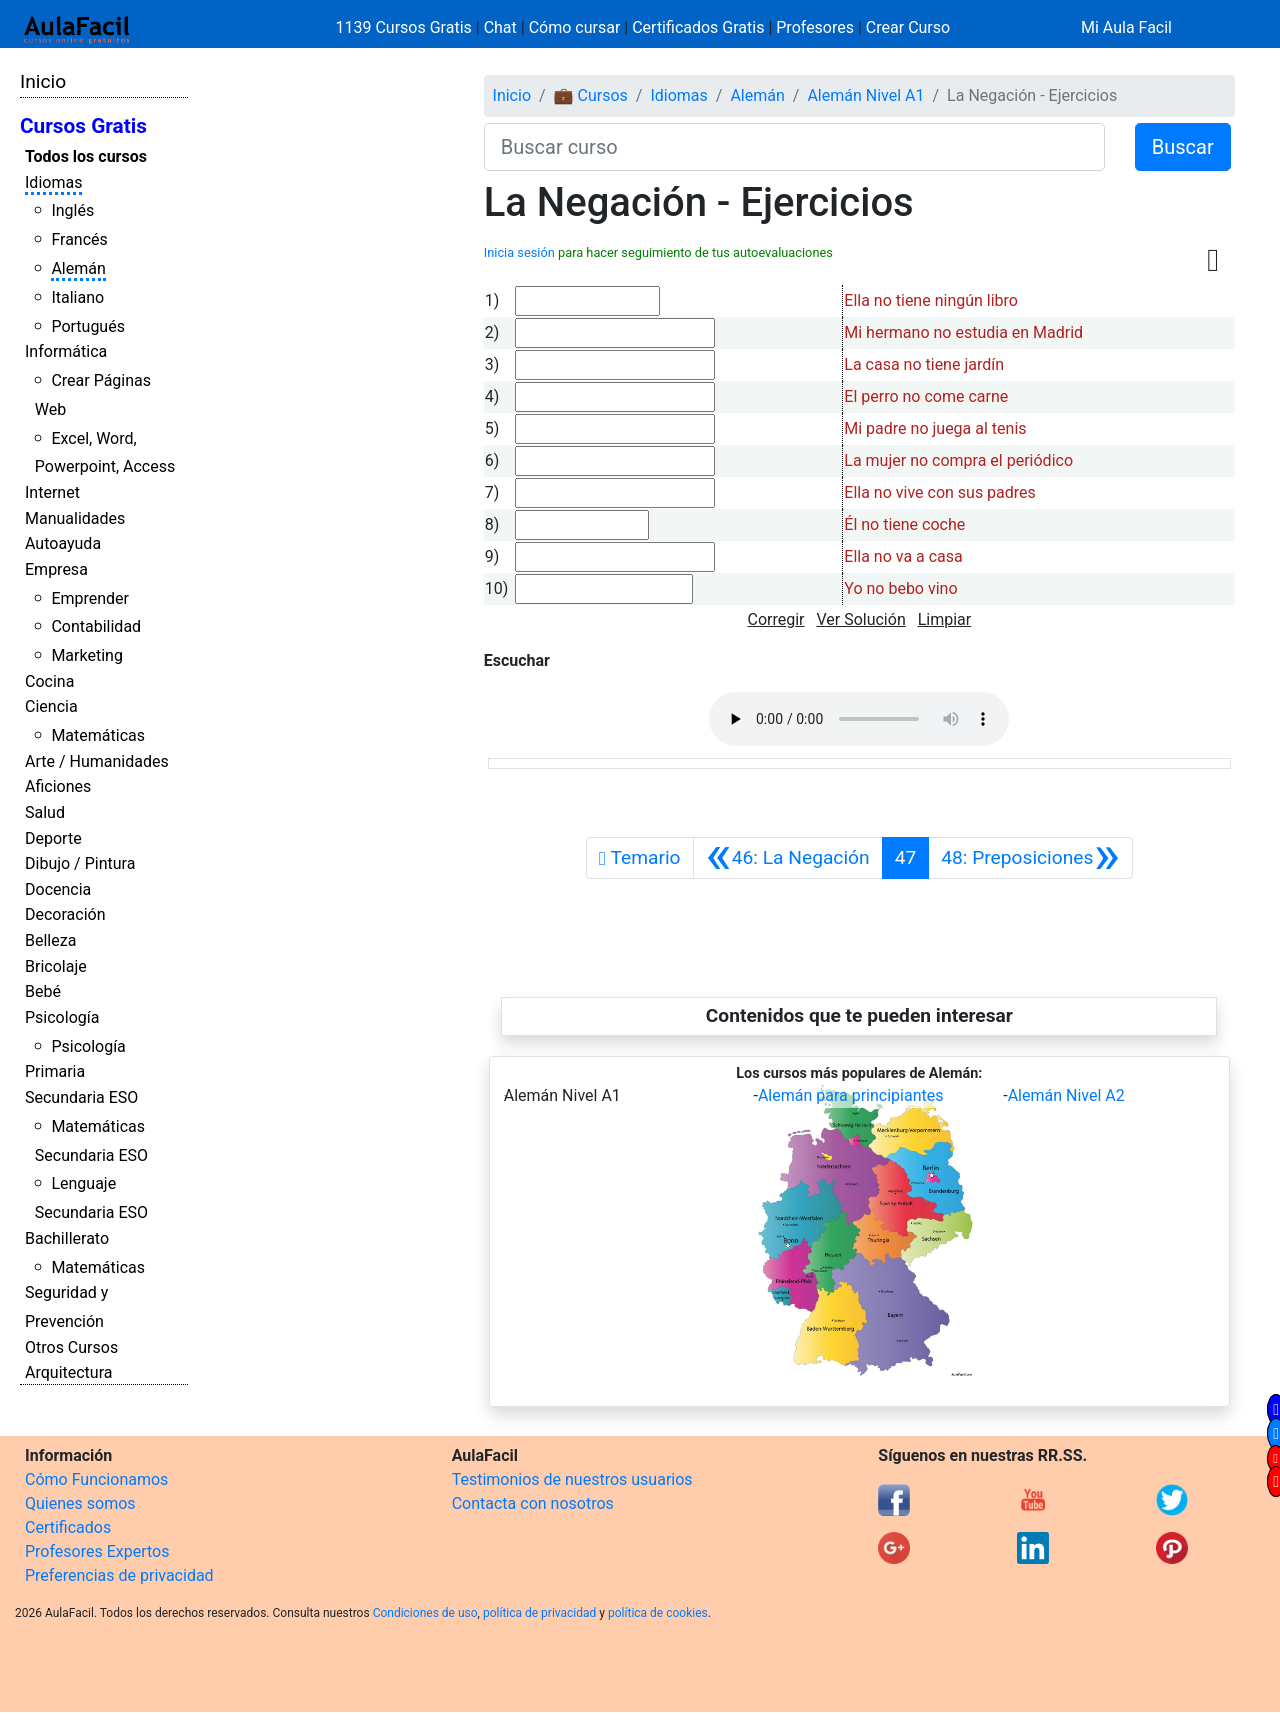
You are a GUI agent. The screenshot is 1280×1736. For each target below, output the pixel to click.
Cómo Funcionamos (96, 1479)
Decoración (65, 914)
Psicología (62, 1017)
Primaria (55, 1071)
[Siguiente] (1030, 858)
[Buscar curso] (794, 147)
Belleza (50, 940)
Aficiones (58, 786)
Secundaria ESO (81, 1097)
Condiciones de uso (425, 1613)
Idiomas (53, 182)
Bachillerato (67, 1238)
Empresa (56, 569)
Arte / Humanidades (97, 761)
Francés (79, 239)
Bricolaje (56, 966)
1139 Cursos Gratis (406, 27)
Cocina (49, 681)
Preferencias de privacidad (119, 1575)
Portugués (88, 326)
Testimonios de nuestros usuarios (572, 1479)
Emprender (90, 598)
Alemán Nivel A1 (865, 95)
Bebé (43, 991)
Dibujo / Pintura (80, 863)
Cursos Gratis (83, 126)
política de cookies (658, 1613)
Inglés (72, 210)
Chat (500, 27)
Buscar (1183, 147)
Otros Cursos (71, 1347)
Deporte (53, 838)
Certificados (68, 1527)
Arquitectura (68, 1372)
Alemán (78, 268)
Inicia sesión (519, 252)
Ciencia (51, 706)
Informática (66, 351)
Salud (45, 812)
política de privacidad (539, 1613)
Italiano (77, 297)
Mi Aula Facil (1126, 27)
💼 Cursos (591, 95)
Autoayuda (63, 543)
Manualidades (75, 518)
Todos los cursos (86, 156)
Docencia (58, 889)
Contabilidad (96, 626)
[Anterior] (788, 858)
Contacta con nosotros (533, 1503)
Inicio (43, 81)
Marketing (86, 655)
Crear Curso (908, 27)
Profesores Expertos (97, 1551)
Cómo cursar (575, 27)
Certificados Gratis (698, 27)
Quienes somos (80, 1503)
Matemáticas (98, 735)
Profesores (815, 27)
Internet (52, 492)
